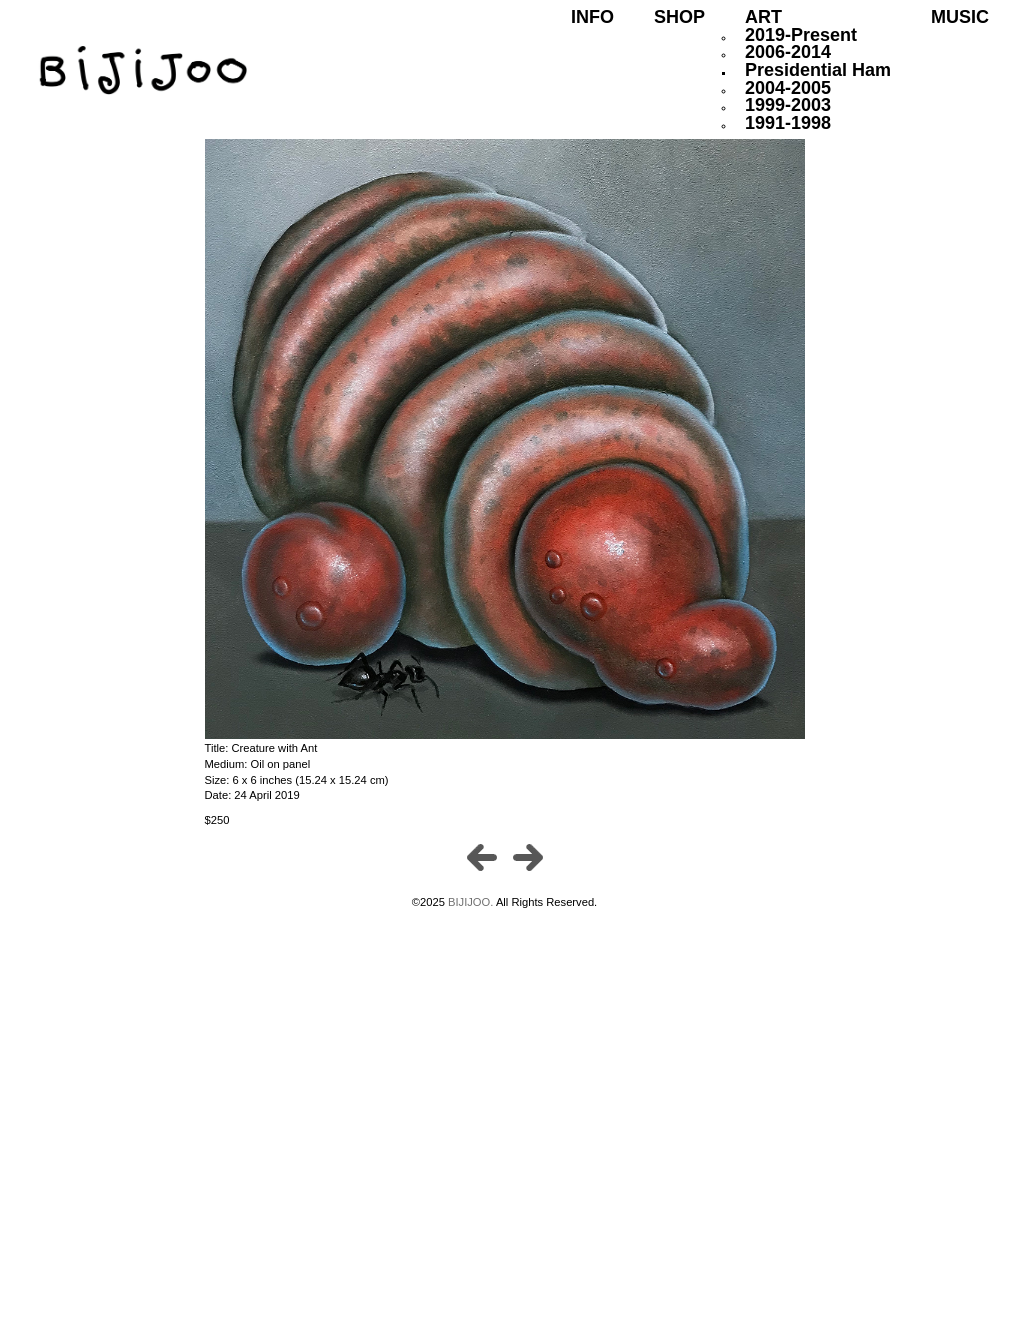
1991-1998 (788, 123)
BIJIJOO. (472, 902)
